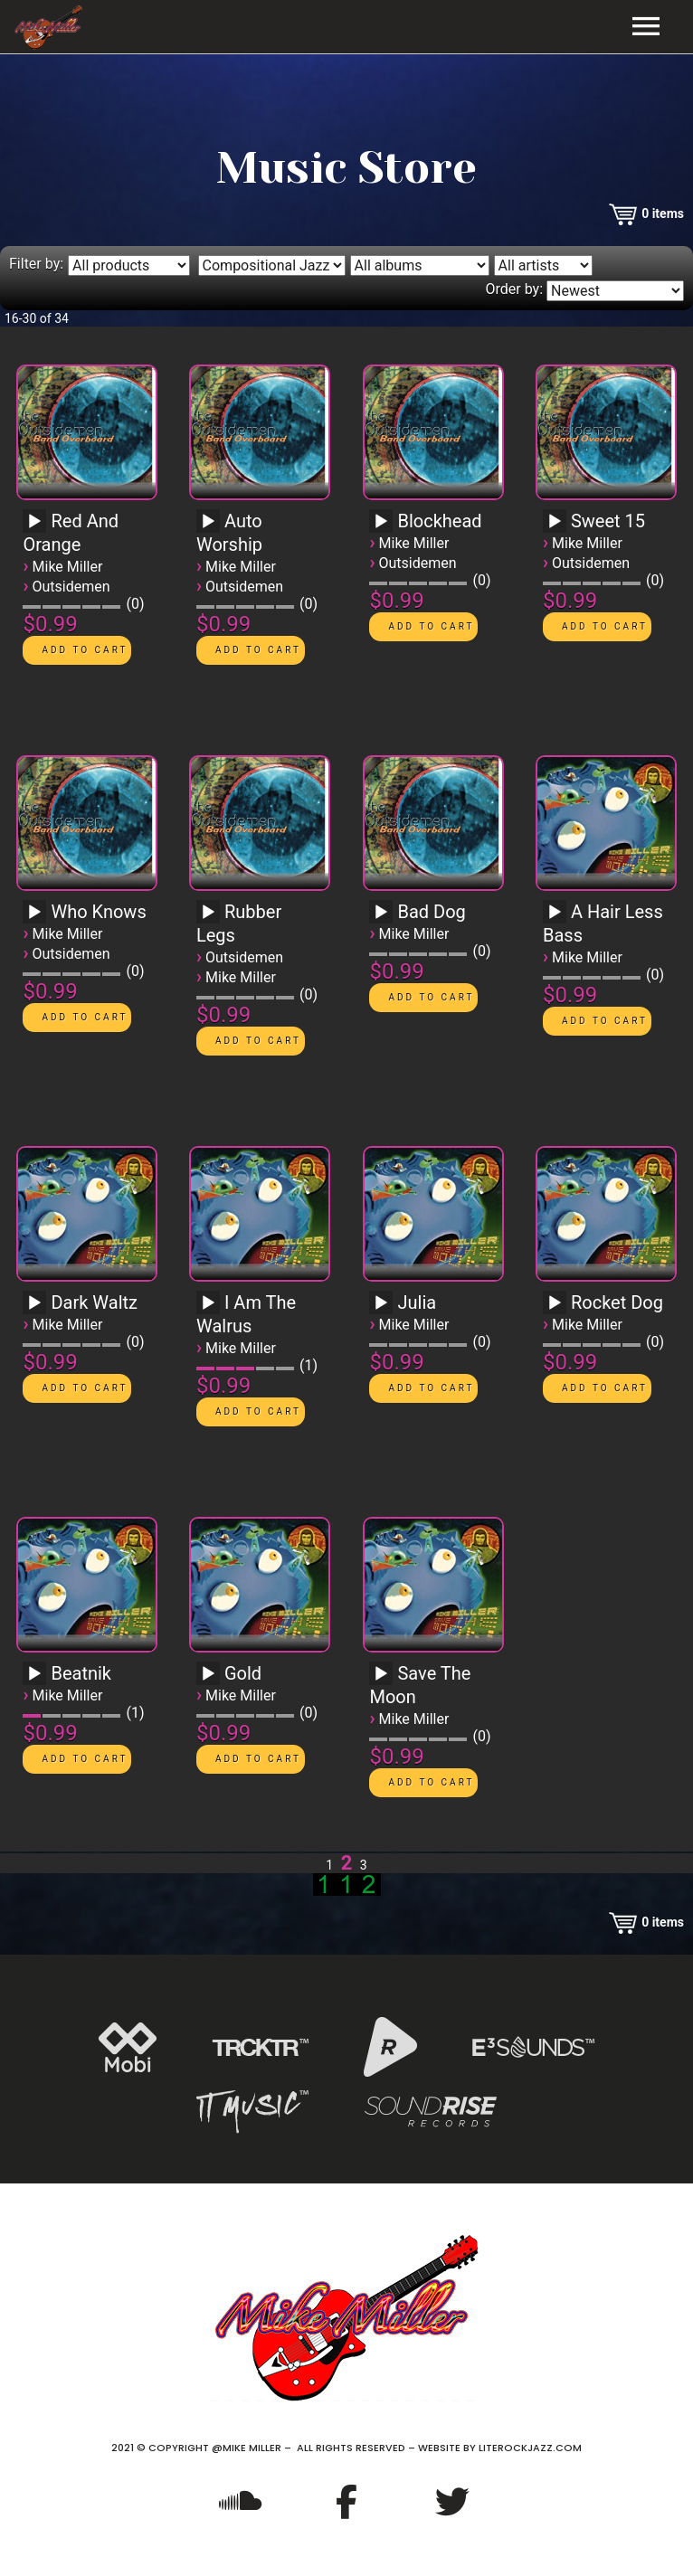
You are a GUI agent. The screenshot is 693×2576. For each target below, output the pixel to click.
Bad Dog (431, 912)
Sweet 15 (608, 521)
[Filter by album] (419, 265)
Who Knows (98, 912)
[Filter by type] (129, 265)
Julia (416, 1302)
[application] (37, 527)
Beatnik (81, 1673)
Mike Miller (68, 566)
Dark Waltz (94, 1302)
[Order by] (615, 290)
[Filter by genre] (272, 265)
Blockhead (439, 521)
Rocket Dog (617, 1302)
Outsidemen (71, 586)
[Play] (34, 522)
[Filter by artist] (543, 265)
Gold (242, 1673)
